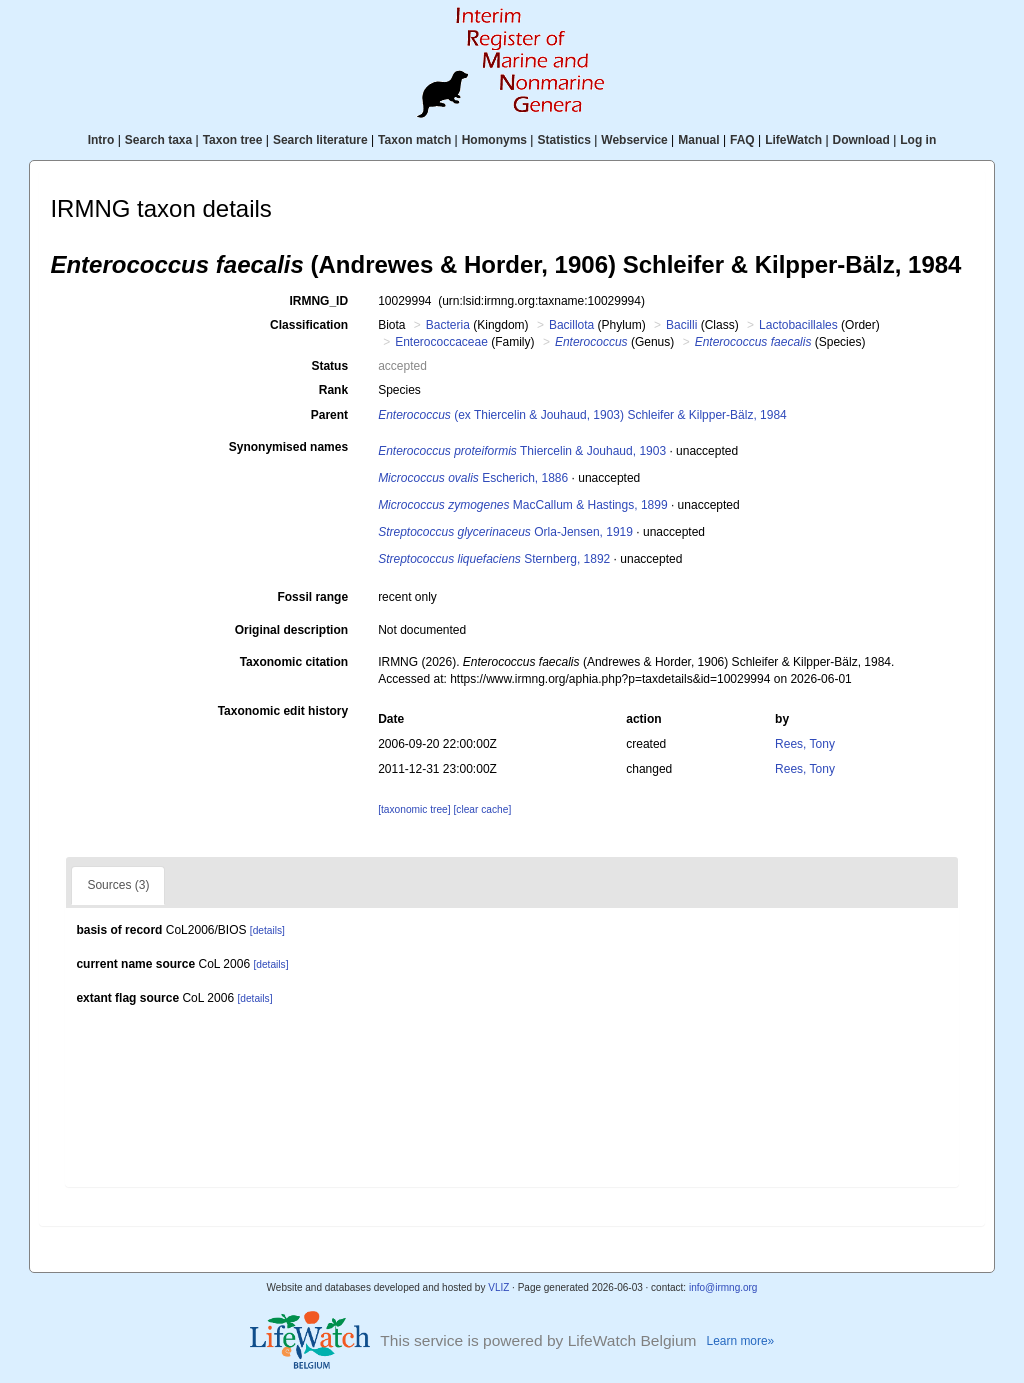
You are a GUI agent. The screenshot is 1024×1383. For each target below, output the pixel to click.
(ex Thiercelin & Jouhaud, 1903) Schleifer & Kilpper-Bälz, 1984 (582, 415)
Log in (918, 140)
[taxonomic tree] (414, 809)
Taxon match (414, 140)
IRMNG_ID (318, 301)
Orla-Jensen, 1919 (505, 532)
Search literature (320, 140)
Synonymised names (288, 447)
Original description (291, 630)
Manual (698, 140)
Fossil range (312, 597)
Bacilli (681, 325)
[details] (267, 930)
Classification (309, 325)
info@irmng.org (723, 1287)
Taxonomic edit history (283, 711)
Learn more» (741, 1341)
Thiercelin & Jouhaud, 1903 (522, 451)
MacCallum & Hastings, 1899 (522, 505)
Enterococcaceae (441, 342)
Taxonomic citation (294, 662)
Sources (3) (118, 885)
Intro (101, 140)
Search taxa (158, 140)
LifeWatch (793, 140)
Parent (329, 415)
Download (861, 140)
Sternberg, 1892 (494, 559)
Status (329, 366)
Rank (333, 390)
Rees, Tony (805, 744)
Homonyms (494, 140)
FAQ (742, 140)
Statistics (563, 140)
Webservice (634, 140)
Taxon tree (233, 140)
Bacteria (448, 325)
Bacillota (571, 325)
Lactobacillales (798, 325)
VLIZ (498, 1287)
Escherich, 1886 (473, 478)
